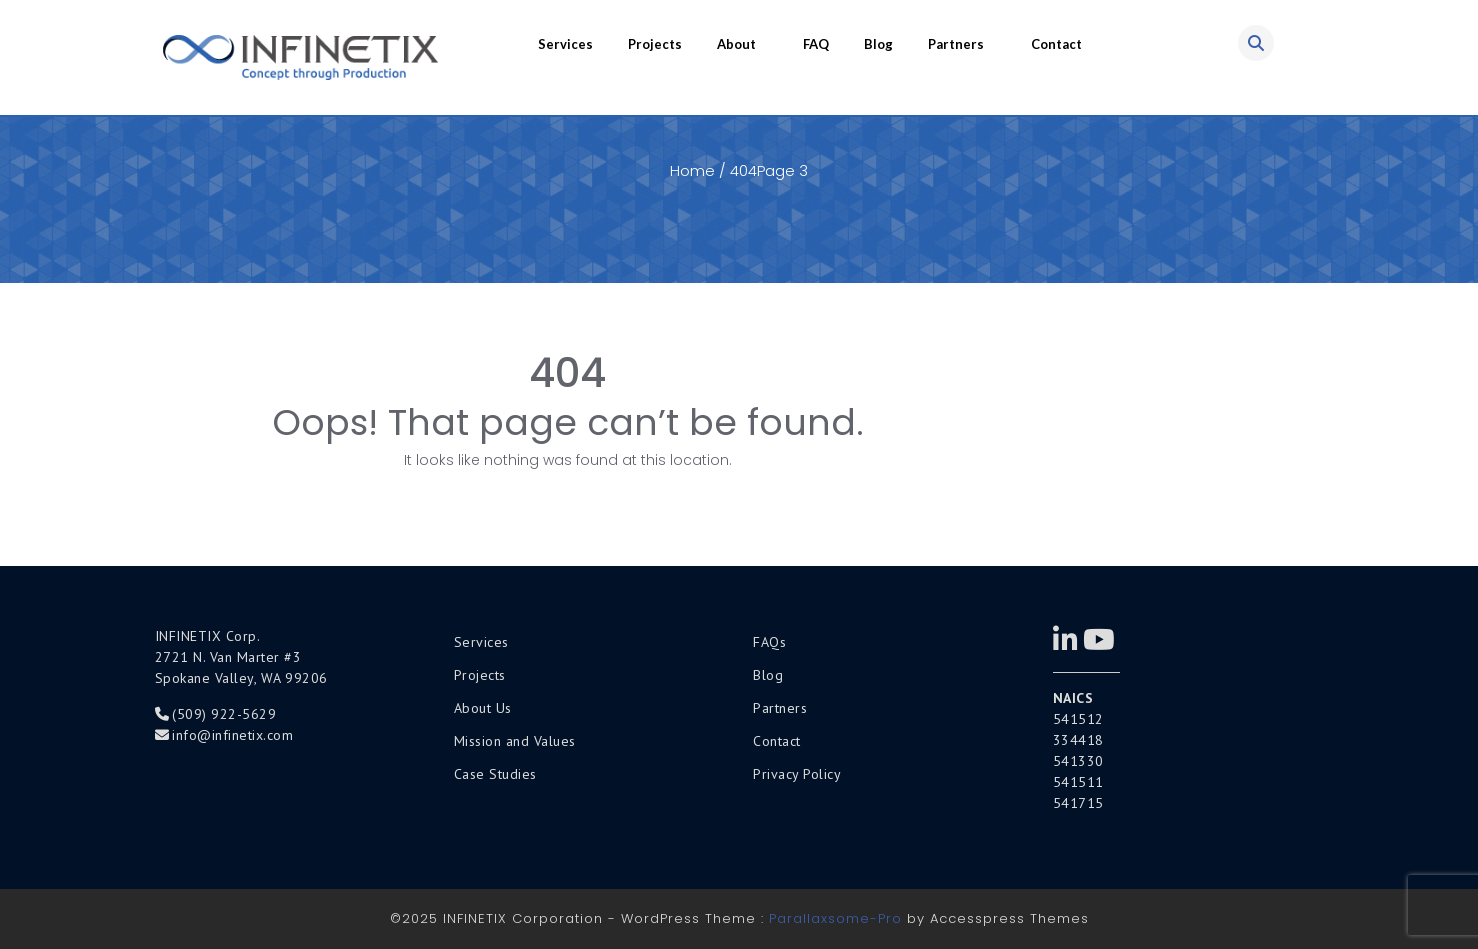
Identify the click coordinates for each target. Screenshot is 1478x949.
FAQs (769, 642)
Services (565, 44)
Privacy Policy (797, 774)
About (736, 44)
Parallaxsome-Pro (835, 918)
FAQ (816, 44)
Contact (1056, 44)
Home (692, 170)
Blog (878, 44)
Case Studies (495, 774)
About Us (483, 708)
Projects (655, 44)
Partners (956, 44)
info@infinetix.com (232, 735)
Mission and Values (515, 741)
